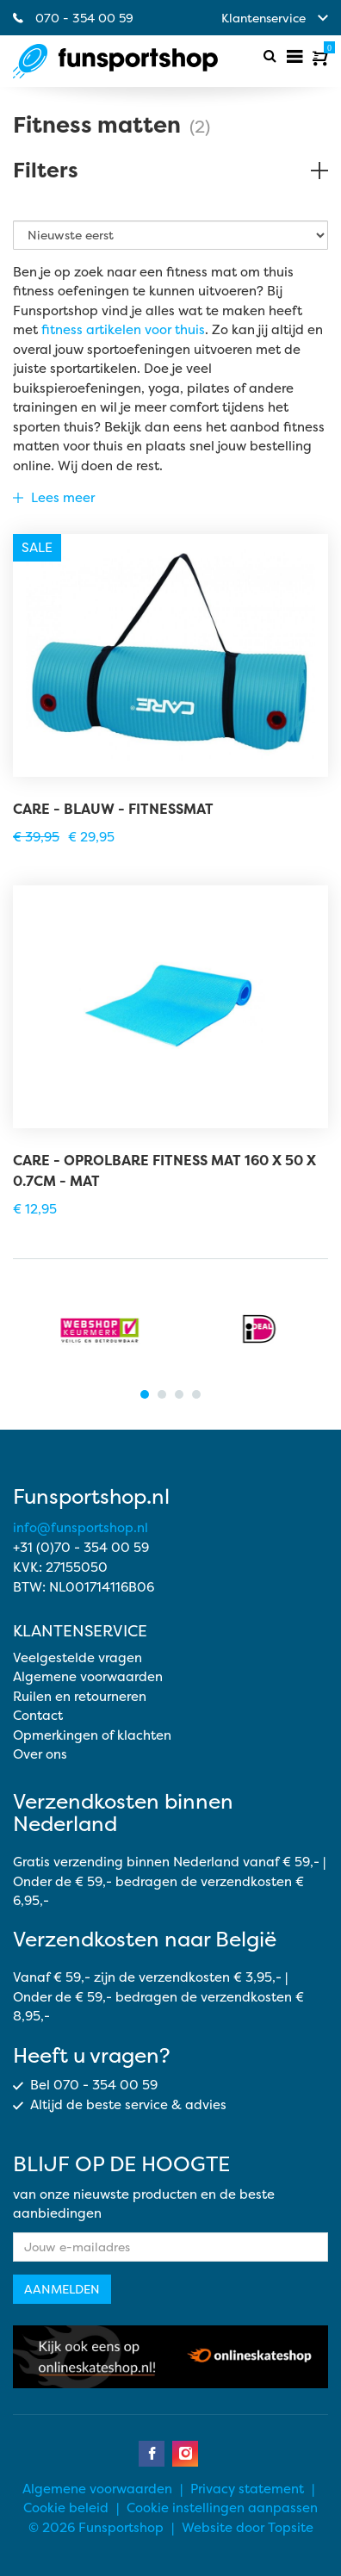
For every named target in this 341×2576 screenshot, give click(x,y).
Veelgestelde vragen (77, 1657)
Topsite (290, 2527)
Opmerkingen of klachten (92, 1735)
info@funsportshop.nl (80, 1527)
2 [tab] (162, 1394)
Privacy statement (247, 2489)
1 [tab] (144, 1394)
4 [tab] (196, 1394)
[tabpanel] (91, 1329)
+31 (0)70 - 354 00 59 (81, 1547)
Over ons (40, 1754)
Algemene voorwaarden (88, 1676)
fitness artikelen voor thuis (123, 329)
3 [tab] (179, 1394)
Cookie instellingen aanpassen (222, 2507)
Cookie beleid (65, 2507)
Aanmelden (62, 2289)
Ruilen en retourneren (79, 1696)
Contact (38, 1715)
